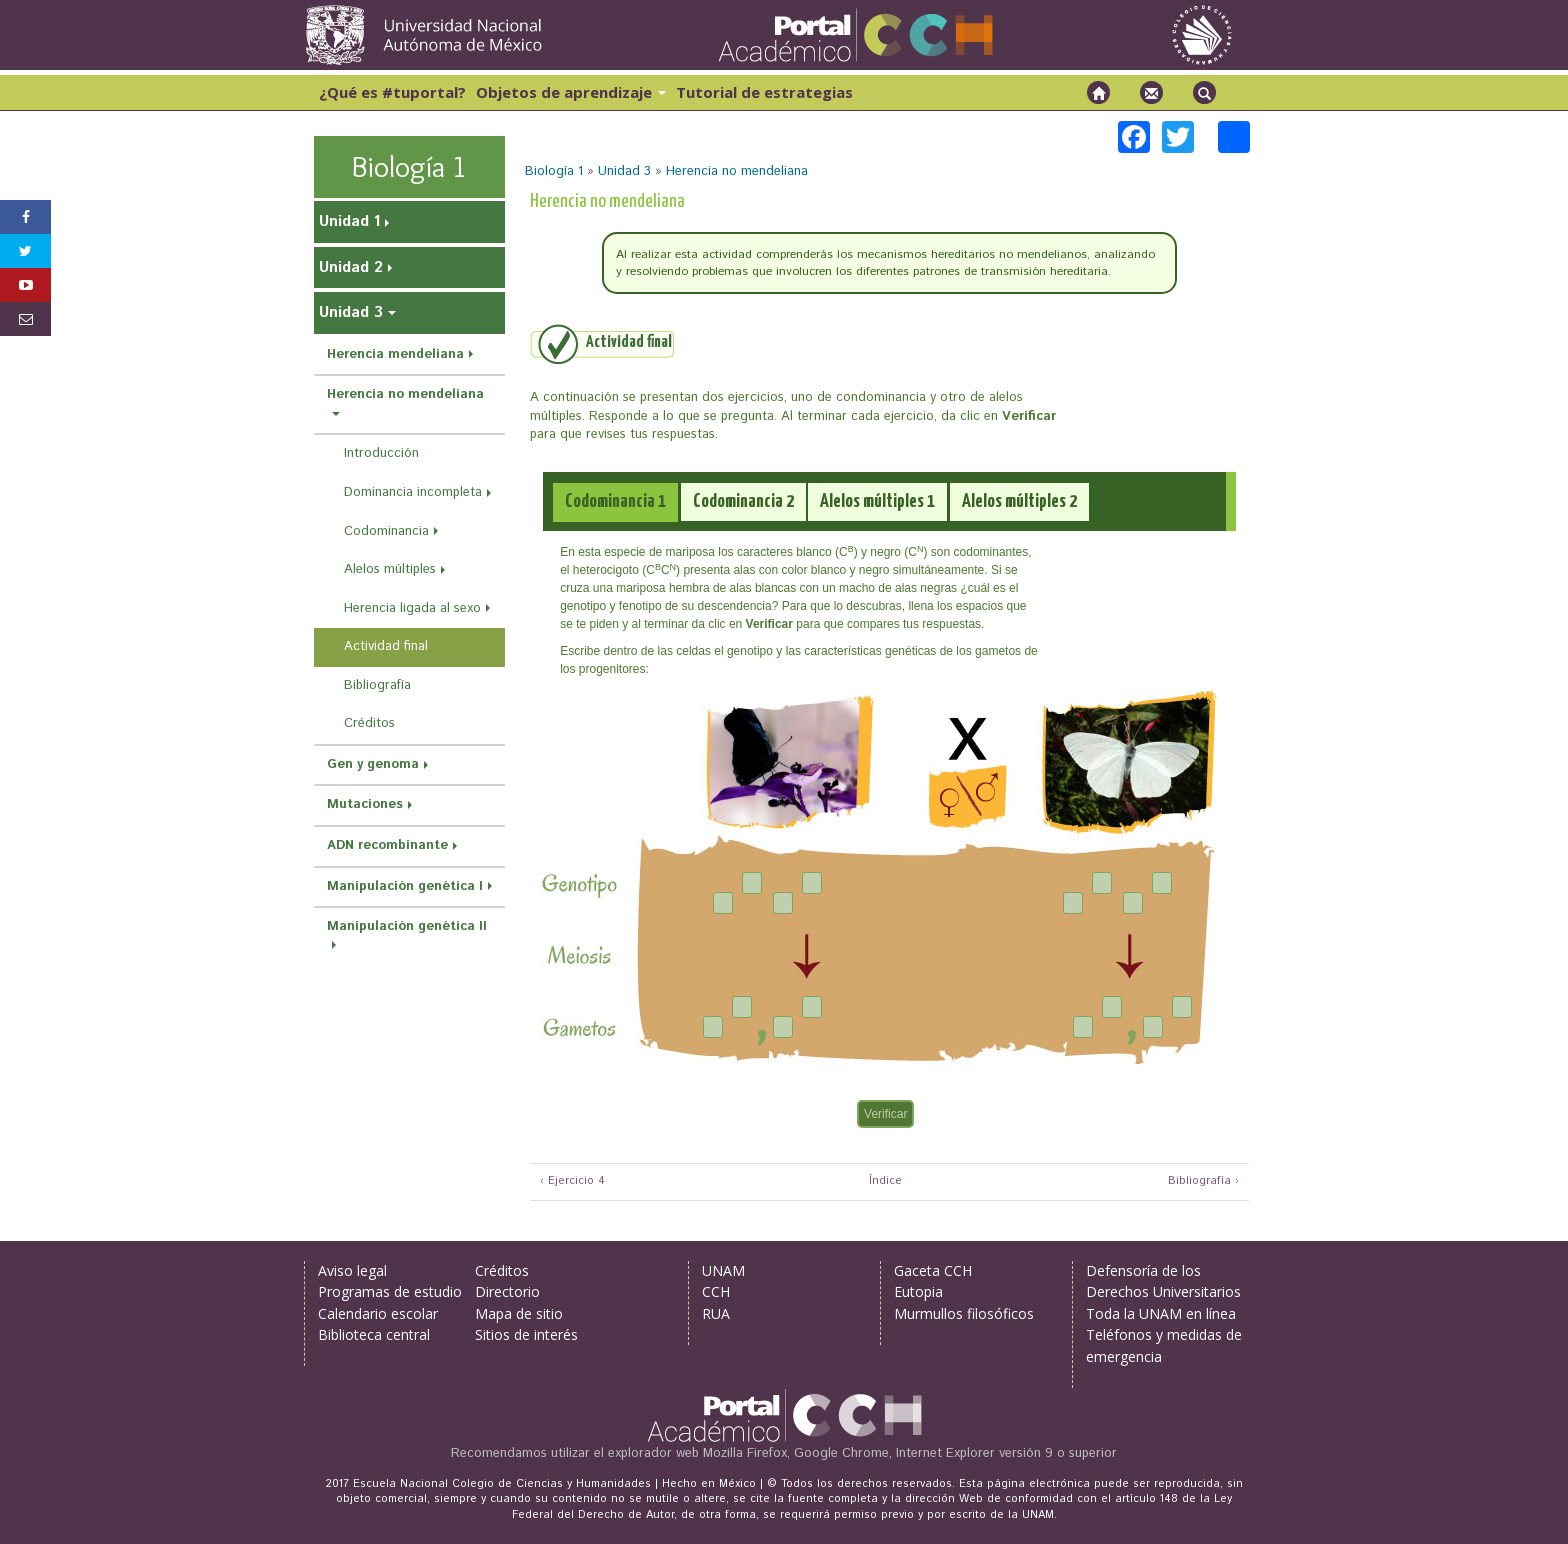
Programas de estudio (390, 1291)
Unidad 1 (349, 221)
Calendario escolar (378, 1313)
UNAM (723, 1270)
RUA (716, 1313)
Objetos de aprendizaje (571, 92)
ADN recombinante (387, 845)
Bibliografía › (1203, 1181)
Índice (883, 1181)
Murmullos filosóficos (964, 1313)
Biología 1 (554, 171)
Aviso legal (352, 1270)
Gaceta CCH (933, 1270)
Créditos (369, 723)
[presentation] (615, 502)
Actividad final (386, 646)
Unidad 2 (351, 267)
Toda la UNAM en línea (1161, 1313)
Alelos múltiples (390, 569)
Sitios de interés (526, 1334)
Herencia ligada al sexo (412, 608)
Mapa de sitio (519, 1313)
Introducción (381, 453)
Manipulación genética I (405, 886)
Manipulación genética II (407, 926)
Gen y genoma (373, 764)
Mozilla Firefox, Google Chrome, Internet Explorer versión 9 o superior (910, 1453)
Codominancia (386, 531)
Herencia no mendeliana (737, 171)
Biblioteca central (374, 1334)
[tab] (615, 502)
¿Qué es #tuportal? (392, 92)
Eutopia (918, 1291)
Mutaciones (365, 804)
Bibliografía (377, 685)
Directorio (507, 1291)
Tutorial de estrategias (764, 92)
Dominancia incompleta (413, 492)
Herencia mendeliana (395, 354)
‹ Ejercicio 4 (572, 1181)
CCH (716, 1291)
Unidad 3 (624, 171)
